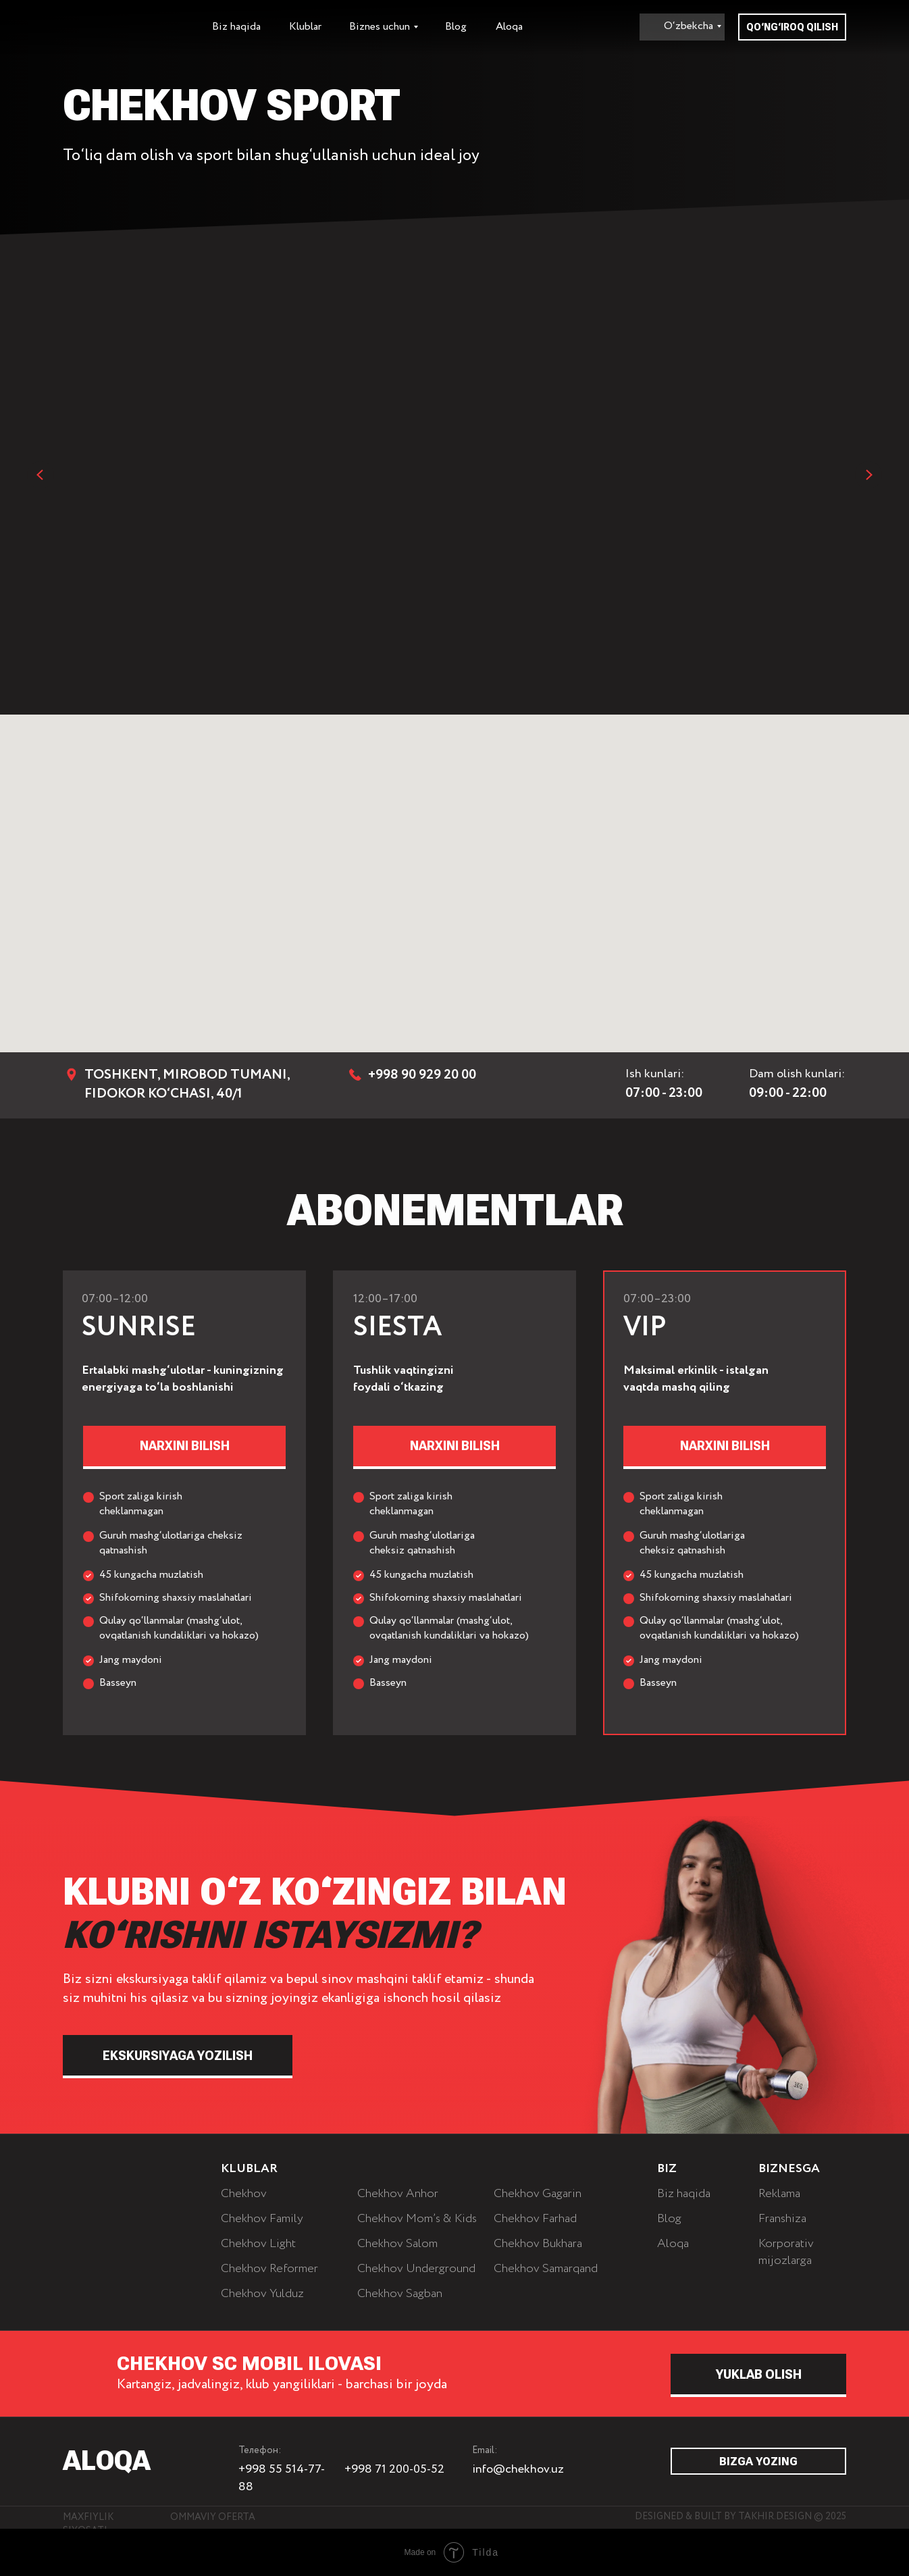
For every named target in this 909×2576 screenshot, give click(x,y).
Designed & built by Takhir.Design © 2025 (740, 2516)
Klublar (305, 26)
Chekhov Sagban (399, 2293)
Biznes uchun (379, 26)
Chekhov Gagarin (537, 2194)
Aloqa (509, 26)
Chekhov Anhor (397, 2194)
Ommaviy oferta (212, 2517)
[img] (117, 2173)
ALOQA (107, 2461)
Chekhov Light (258, 2243)
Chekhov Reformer (269, 2268)
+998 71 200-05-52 (394, 2469)
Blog (456, 26)
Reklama (779, 2194)
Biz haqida (236, 26)
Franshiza (782, 2218)
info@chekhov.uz (518, 2469)
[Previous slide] (40, 474)
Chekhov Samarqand (546, 2268)
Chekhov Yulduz (262, 2293)
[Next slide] (868, 474)
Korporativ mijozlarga (786, 2252)
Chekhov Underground (416, 2268)
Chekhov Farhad (535, 2218)
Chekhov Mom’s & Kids (417, 2218)
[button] (724, 1446)
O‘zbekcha (688, 26)
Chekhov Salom (397, 2243)
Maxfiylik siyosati (88, 2524)
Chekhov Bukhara (538, 2243)
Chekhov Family (262, 2218)
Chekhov (244, 2194)
